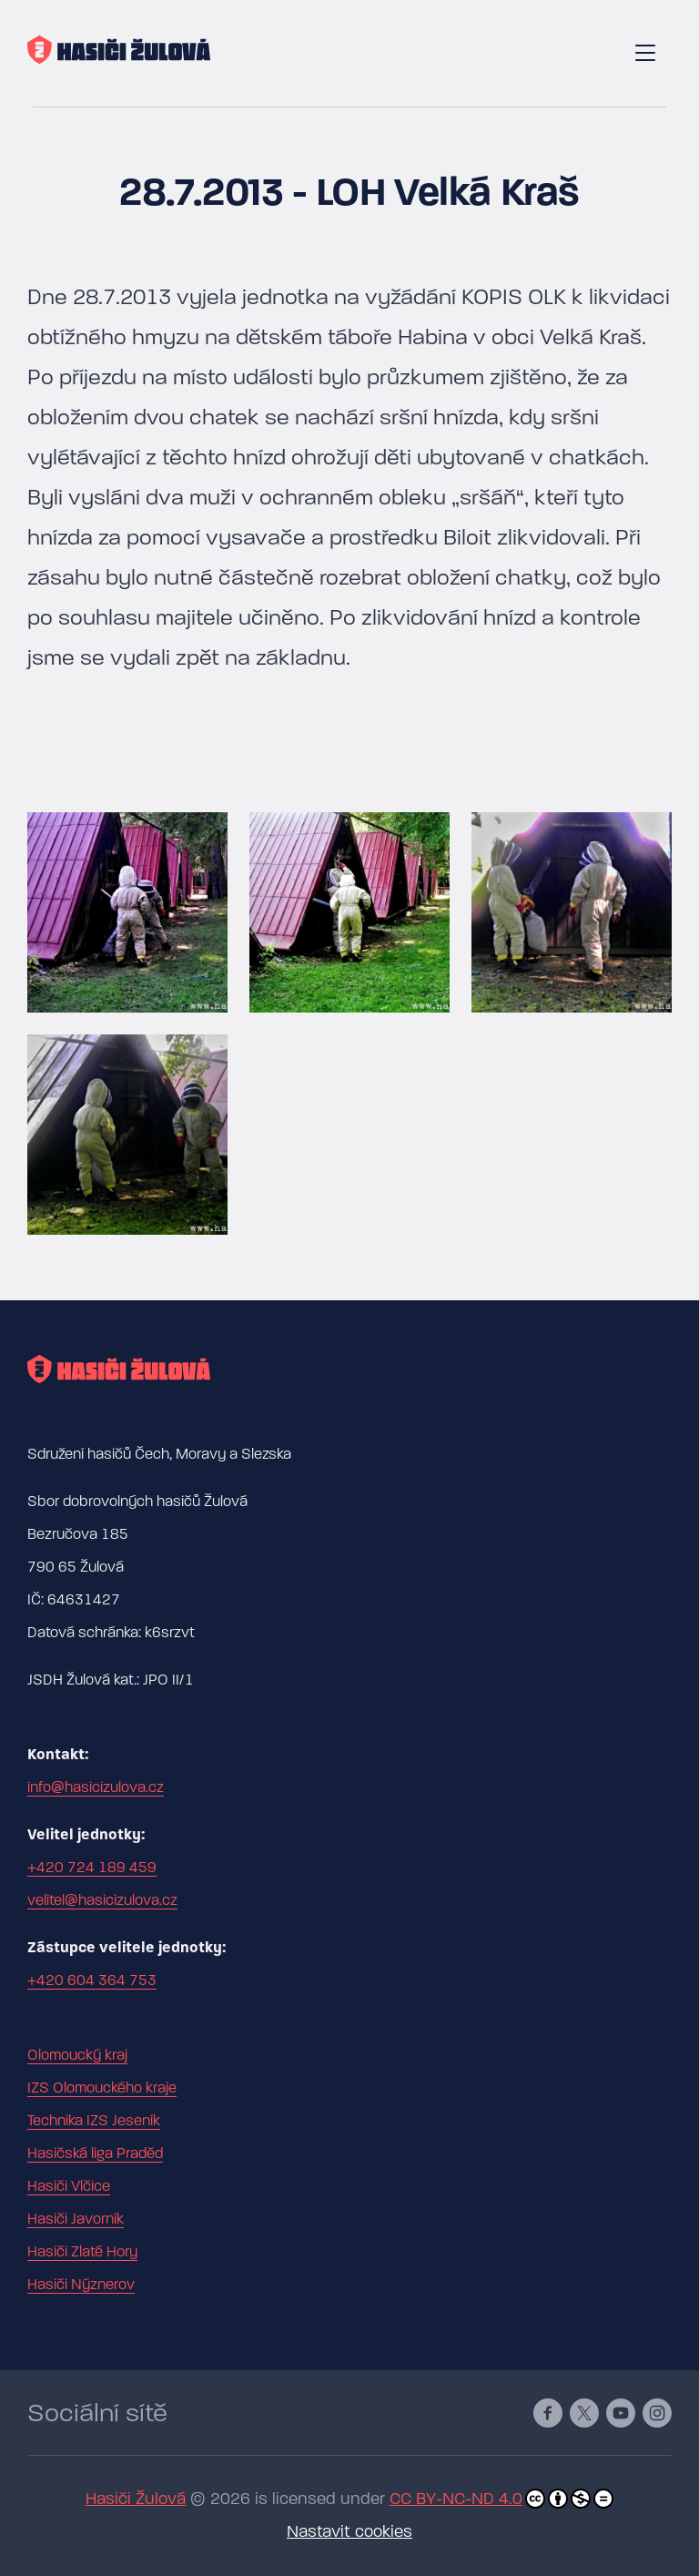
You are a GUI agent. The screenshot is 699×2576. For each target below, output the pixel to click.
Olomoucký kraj (77, 2055)
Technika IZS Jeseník (93, 2121)
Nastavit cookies (349, 2531)
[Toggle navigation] (645, 54)
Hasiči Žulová (136, 2499)
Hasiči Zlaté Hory (82, 2252)
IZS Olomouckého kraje (102, 2088)
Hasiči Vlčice (68, 2186)
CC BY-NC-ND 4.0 (501, 2499)
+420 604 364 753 (92, 1980)
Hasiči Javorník (75, 2219)
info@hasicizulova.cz (95, 1787)
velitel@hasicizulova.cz (102, 1900)
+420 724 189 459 (92, 1867)
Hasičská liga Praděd (95, 2153)
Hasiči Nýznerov (81, 2284)
